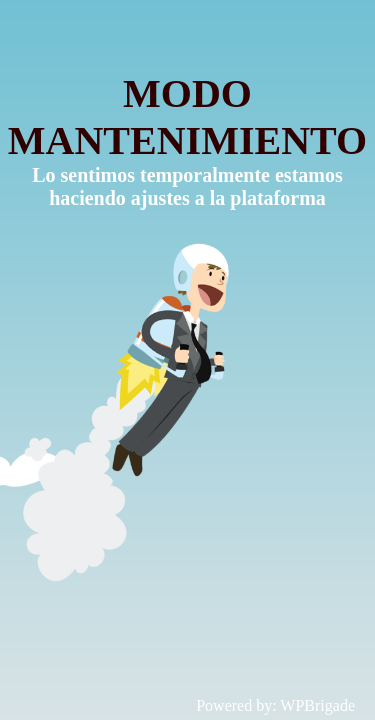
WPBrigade (317, 705)
